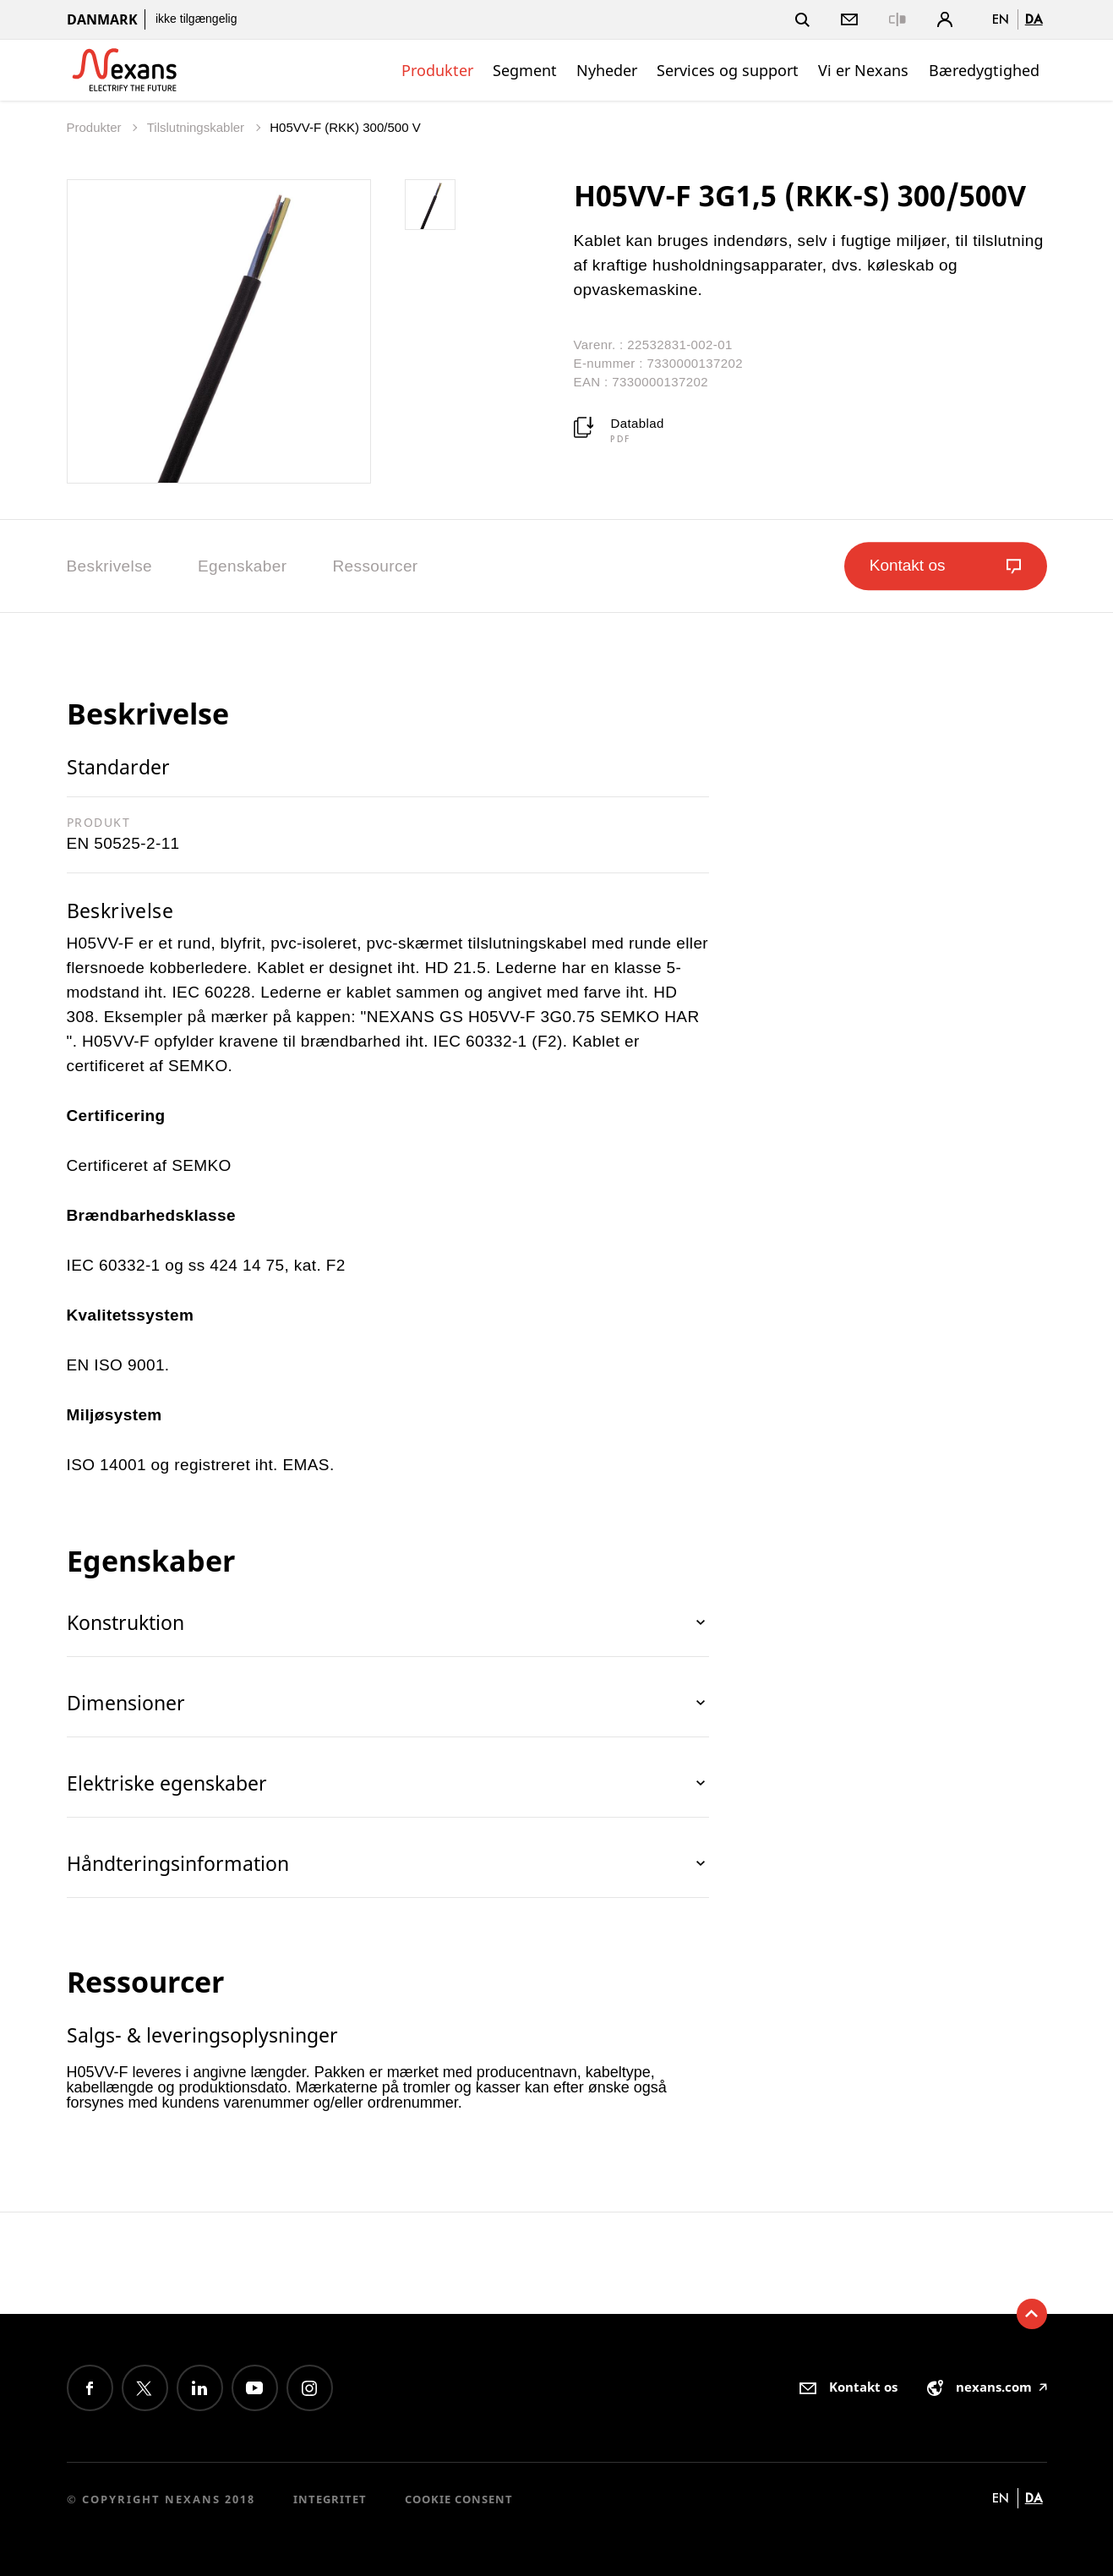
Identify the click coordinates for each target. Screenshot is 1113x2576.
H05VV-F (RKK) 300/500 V (345, 127)
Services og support (728, 70)
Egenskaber (242, 566)
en (1000, 19)
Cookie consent (459, 2499)
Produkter (437, 70)
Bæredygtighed (984, 70)
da (1034, 19)
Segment (525, 70)
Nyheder (606, 70)
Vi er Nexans (863, 70)
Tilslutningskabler (197, 127)
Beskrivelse (110, 566)
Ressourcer (374, 566)
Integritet (330, 2499)
